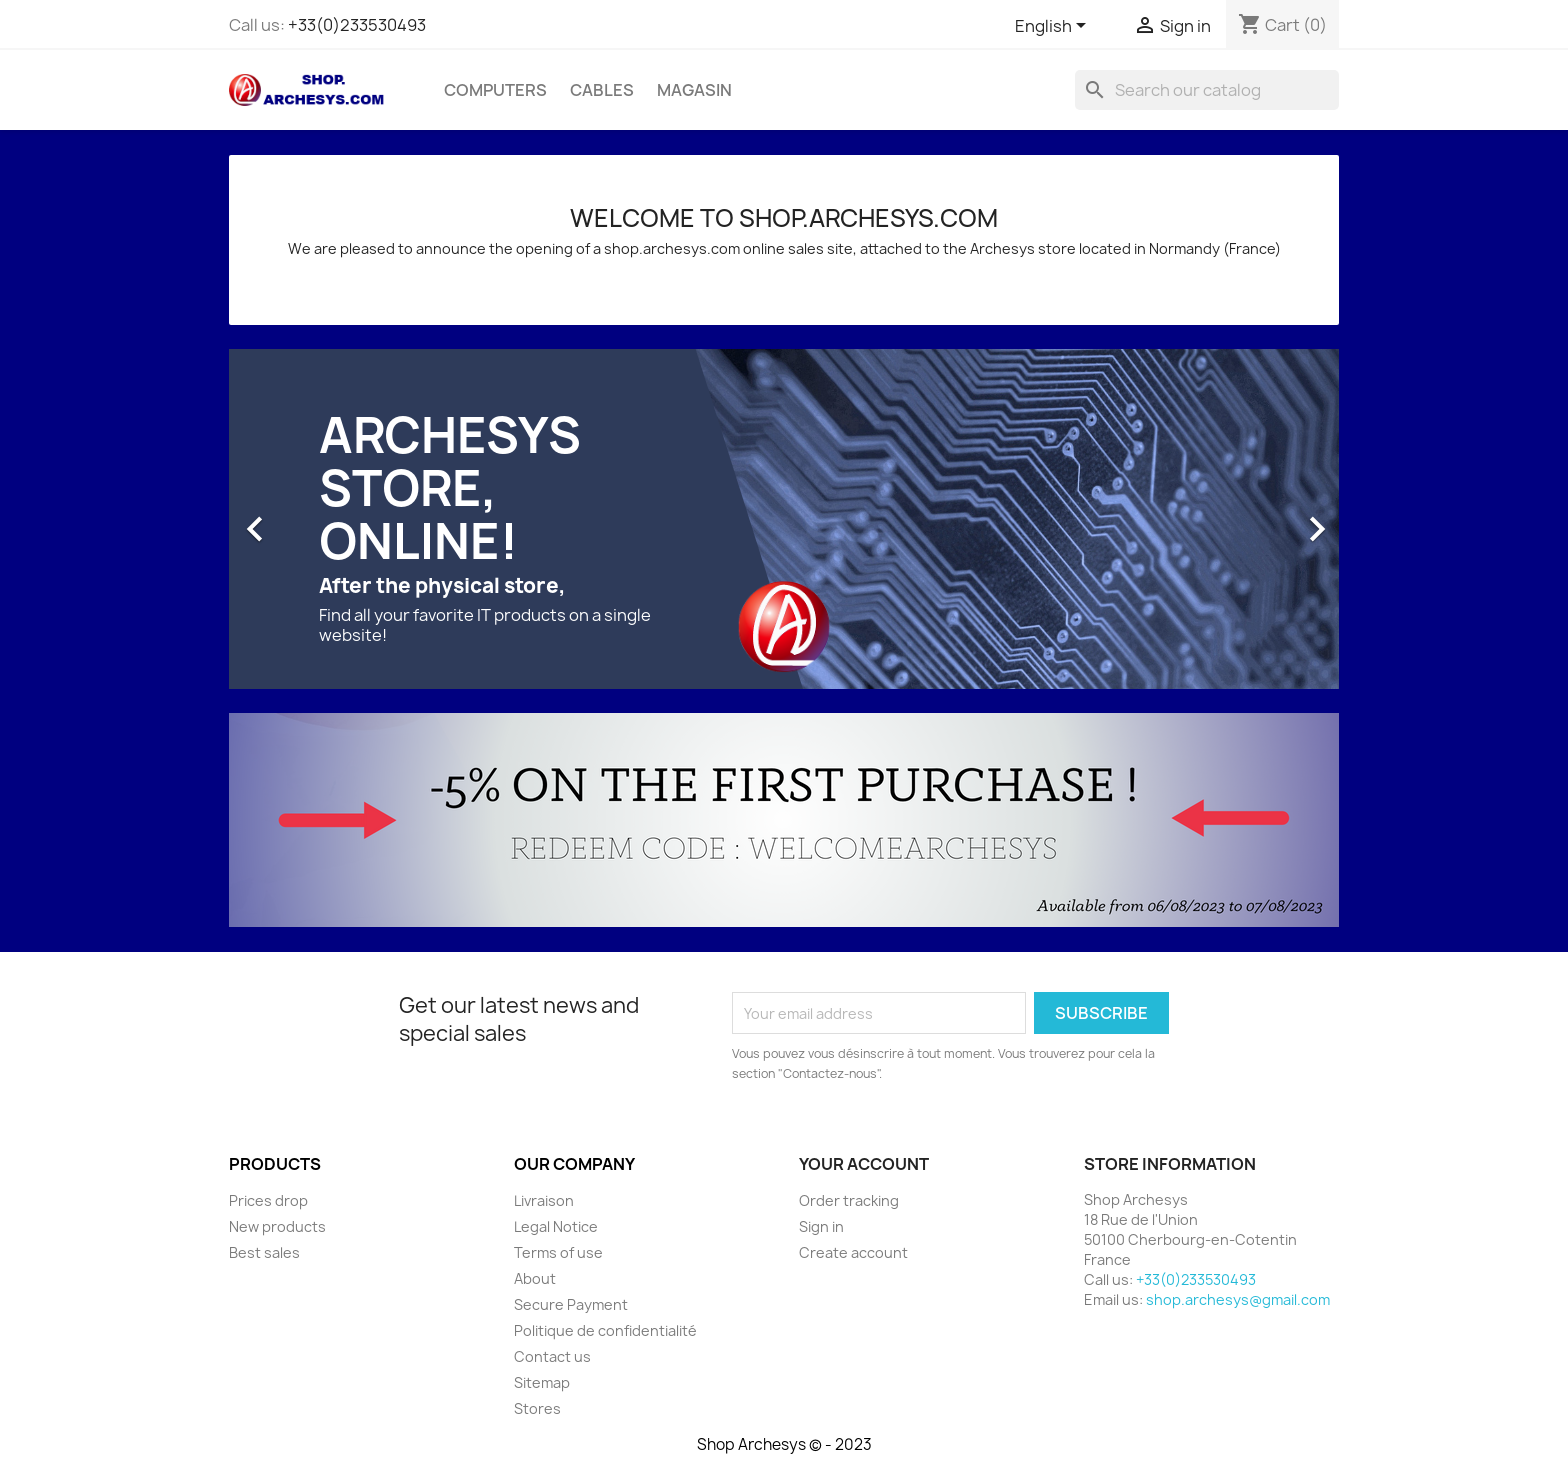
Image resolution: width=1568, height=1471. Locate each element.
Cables (602, 90)
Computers (495, 90)
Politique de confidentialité (605, 1330)
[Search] (1207, 90)
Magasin (694, 90)
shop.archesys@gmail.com (1238, 1299)
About (535, 1278)
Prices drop (268, 1200)
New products (277, 1226)
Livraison (544, 1200)
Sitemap (542, 1382)
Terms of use (558, 1252)
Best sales (264, 1252)
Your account (864, 1164)
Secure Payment (571, 1304)
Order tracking (849, 1200)
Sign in (821, 1226)
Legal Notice (556, 1226)
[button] (312, 519)
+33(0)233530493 (357, 25)
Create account (853, 1252)
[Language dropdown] (1054, 27)
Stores (537, 1408)
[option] (784, 519)
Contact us (552, 1356)
